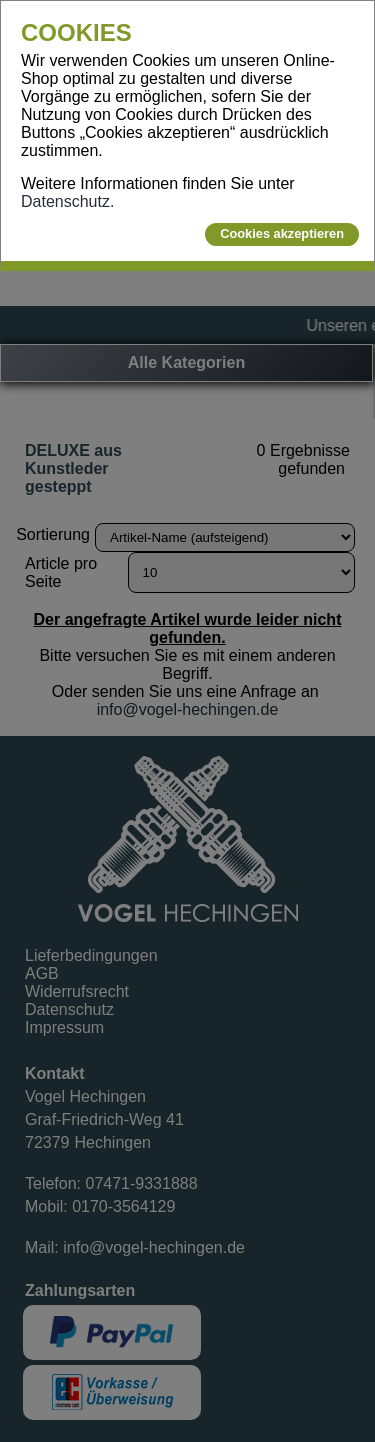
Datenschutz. (67, 201)
